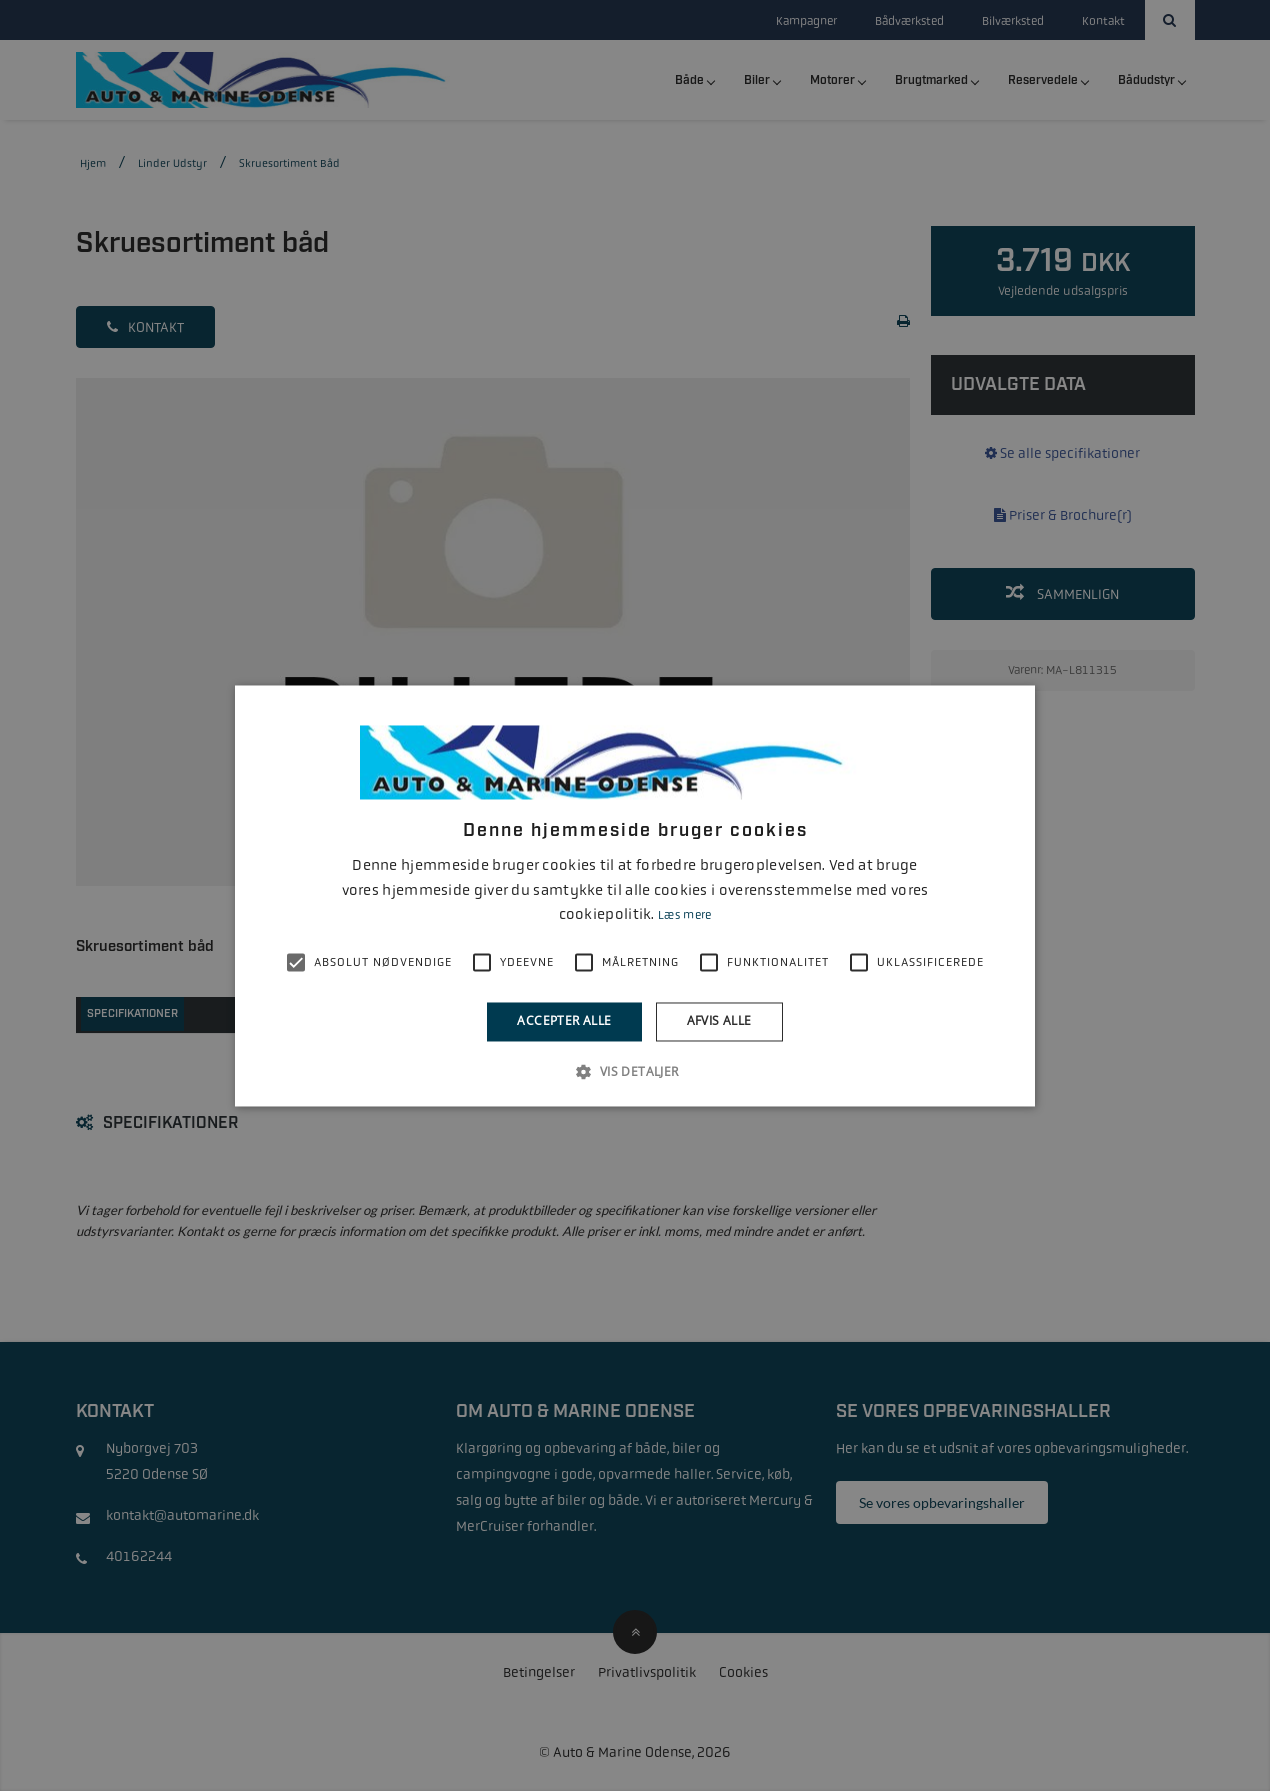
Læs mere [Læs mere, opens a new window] (684, 916)
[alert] (635, 895)
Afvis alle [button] (719, 1021)
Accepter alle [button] (564, 1021)
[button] (634, 1071)
